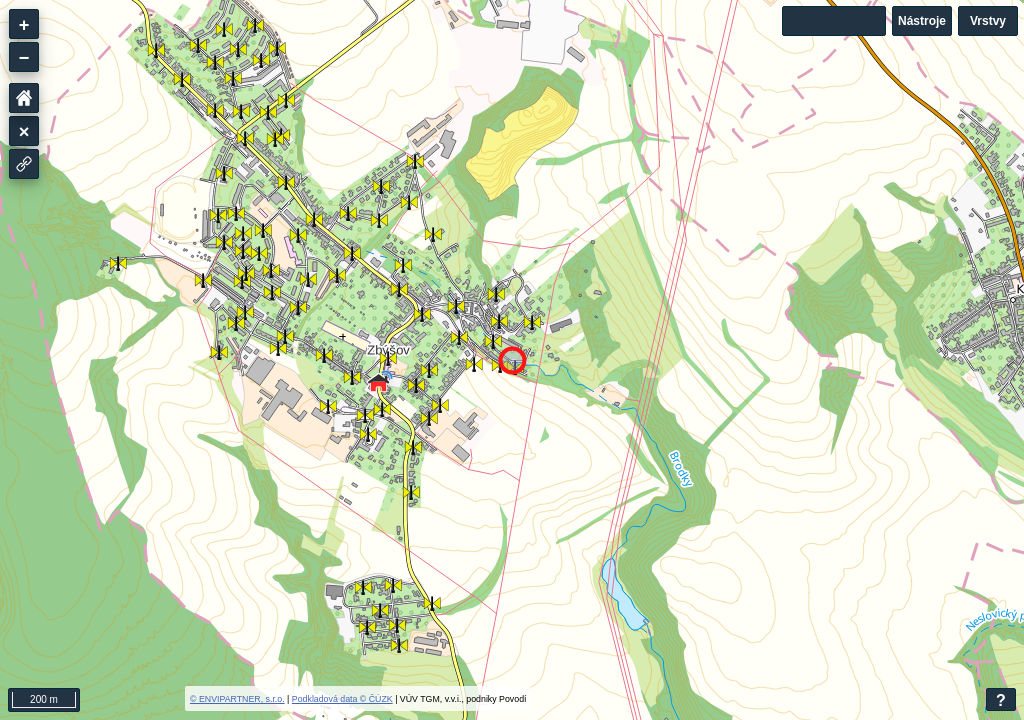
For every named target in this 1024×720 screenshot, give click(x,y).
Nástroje (922, 21)
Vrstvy (988, 21)
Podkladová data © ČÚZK (342, 699)
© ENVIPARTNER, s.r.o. (237, 699)
